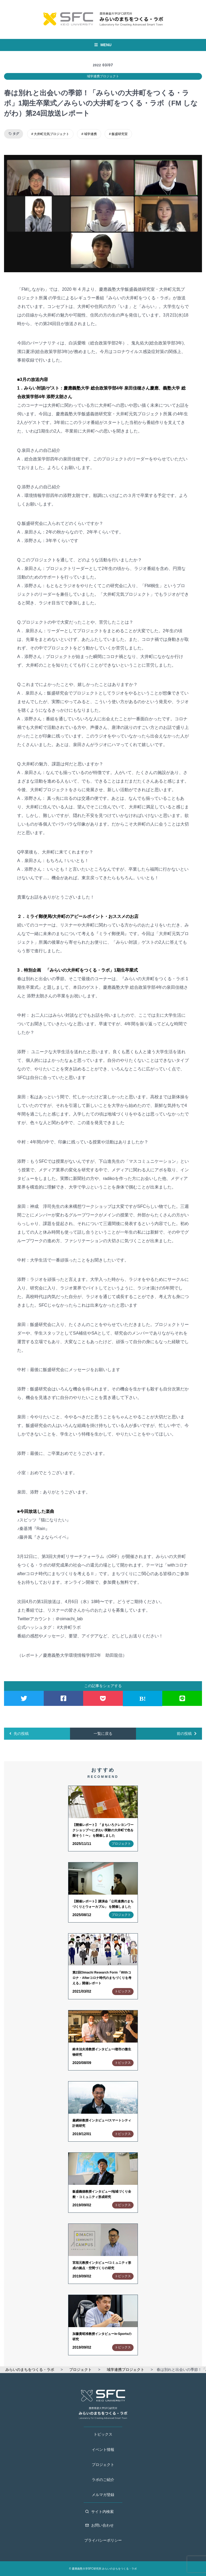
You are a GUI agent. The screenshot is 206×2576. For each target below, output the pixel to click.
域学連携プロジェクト (103, 76)
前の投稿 (187, 1733)
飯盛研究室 (120, 134)
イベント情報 (103, 2449)
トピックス (103, 2434)
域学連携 (90, 134)
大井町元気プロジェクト (51, 134)
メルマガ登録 (103, 2495)
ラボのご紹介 (103, 2479)
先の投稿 (19, 1733)
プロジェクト (103, 2464)
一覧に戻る (103, 1733)
